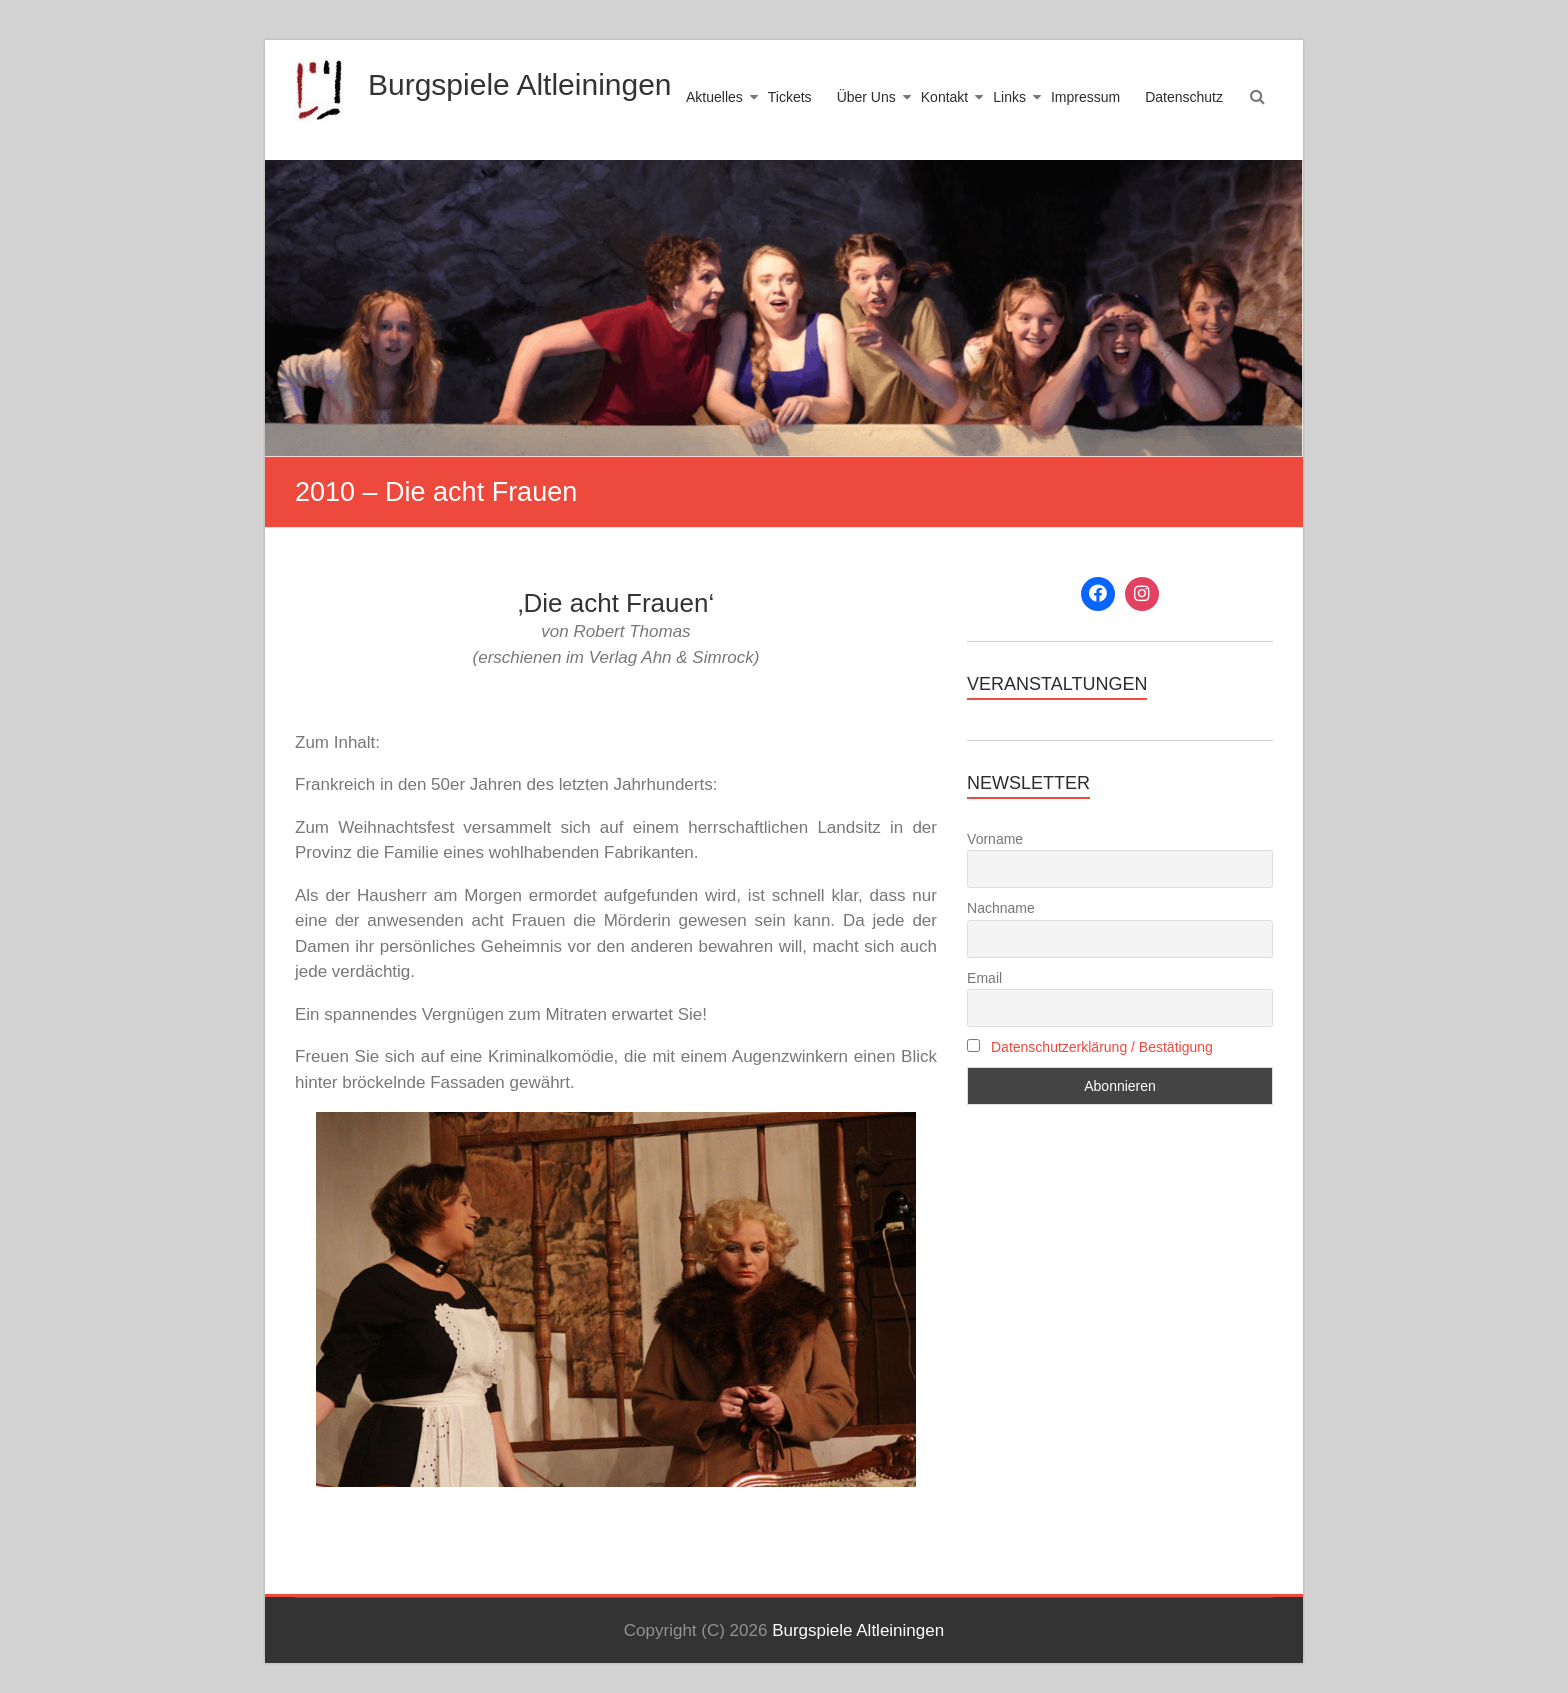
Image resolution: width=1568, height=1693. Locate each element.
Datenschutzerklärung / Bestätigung (1102, 1047)
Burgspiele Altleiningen (520, 84)
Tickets (790, 97)
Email (984, 978)
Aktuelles (714, 97)
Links (1009, 97)
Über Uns (866, 97)
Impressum (1085, 97)
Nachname (1001, 908)
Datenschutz (1184, 97)
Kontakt (944, 97)
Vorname (995, 839)
